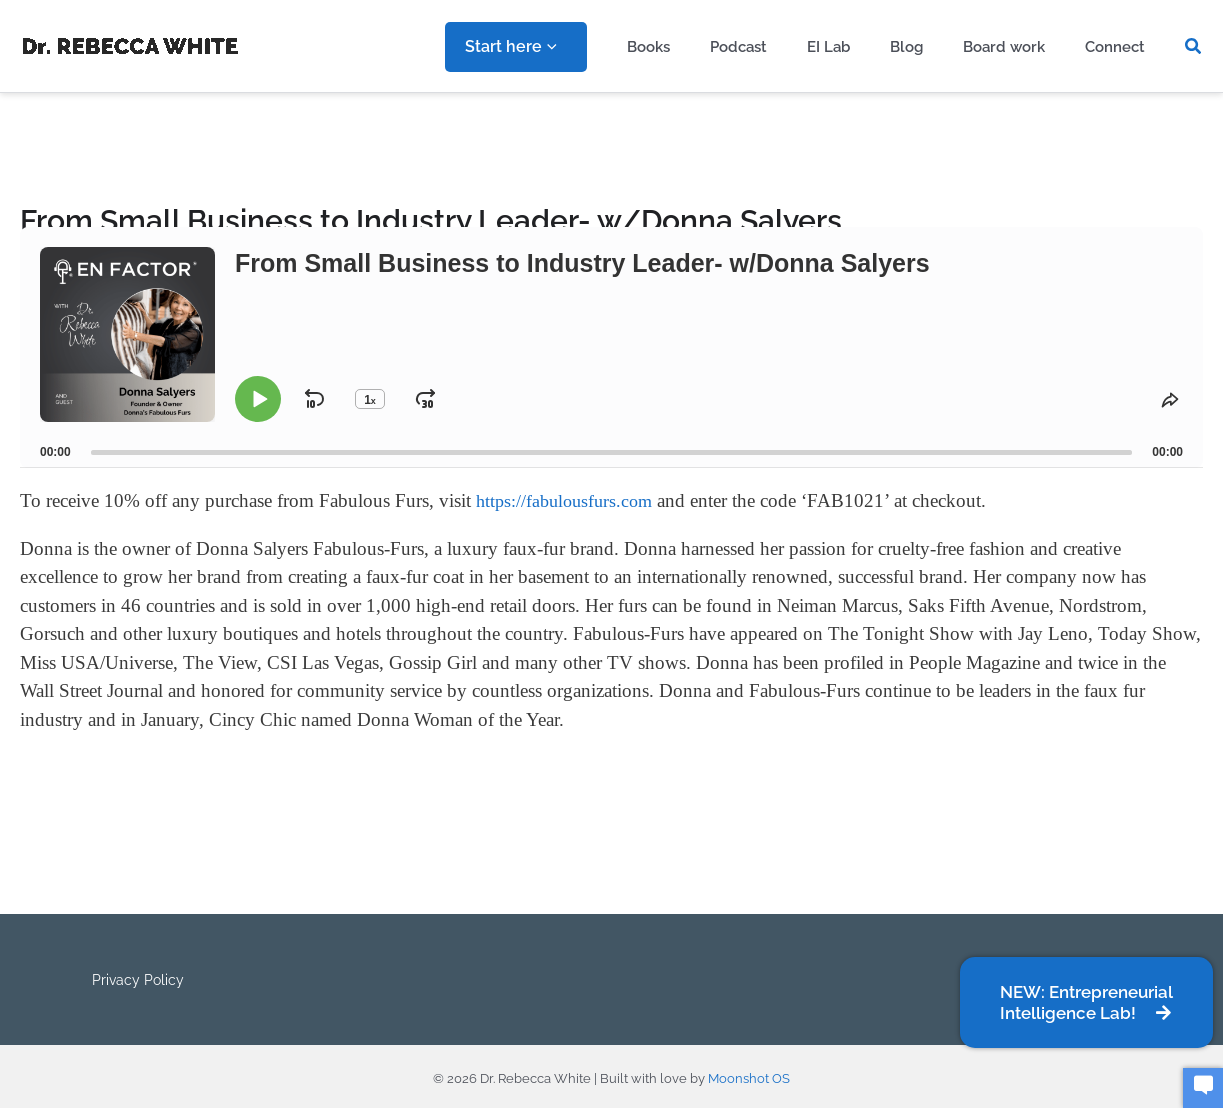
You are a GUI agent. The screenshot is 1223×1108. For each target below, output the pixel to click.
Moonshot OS (749, 1071)
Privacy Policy (135, 976)
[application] (611, 47)
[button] (1194, 47)
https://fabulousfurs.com (568, 501)
